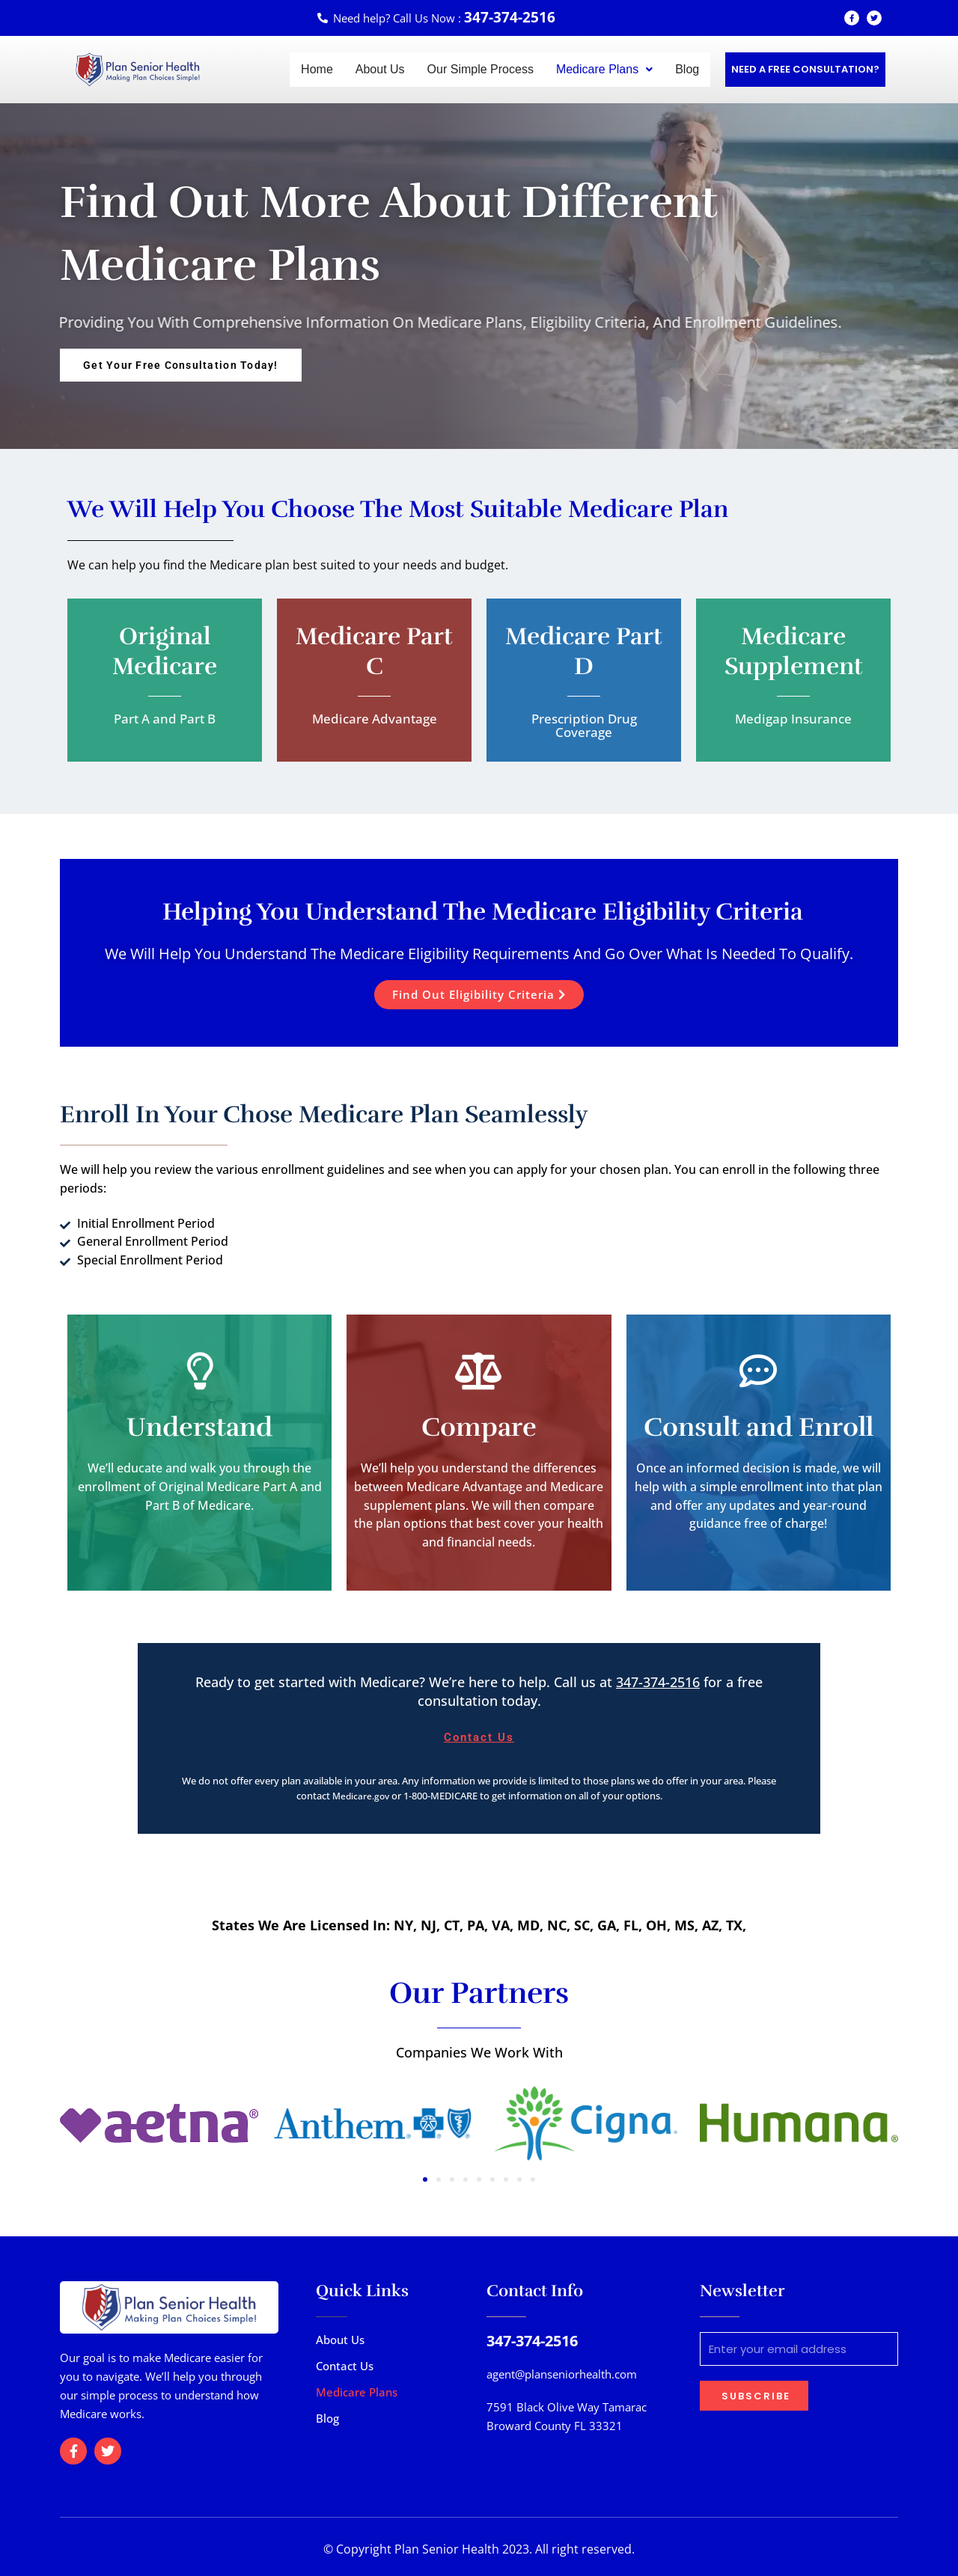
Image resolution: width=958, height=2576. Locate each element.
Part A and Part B (164, 718)
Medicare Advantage (374, 718)
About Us (380, 69)
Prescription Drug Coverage (584, 725)
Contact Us (344, 2364)
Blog (687, 69)
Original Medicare (165, 650)
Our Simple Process (480, 69)
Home (317, 69)
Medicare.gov (361, 1795)
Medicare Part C (374, 650)
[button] (604, 69)
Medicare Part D (584, 650)
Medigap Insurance (793, 718)
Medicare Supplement (794, 650)
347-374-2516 (658, 1681)
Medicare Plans (604, 69)
